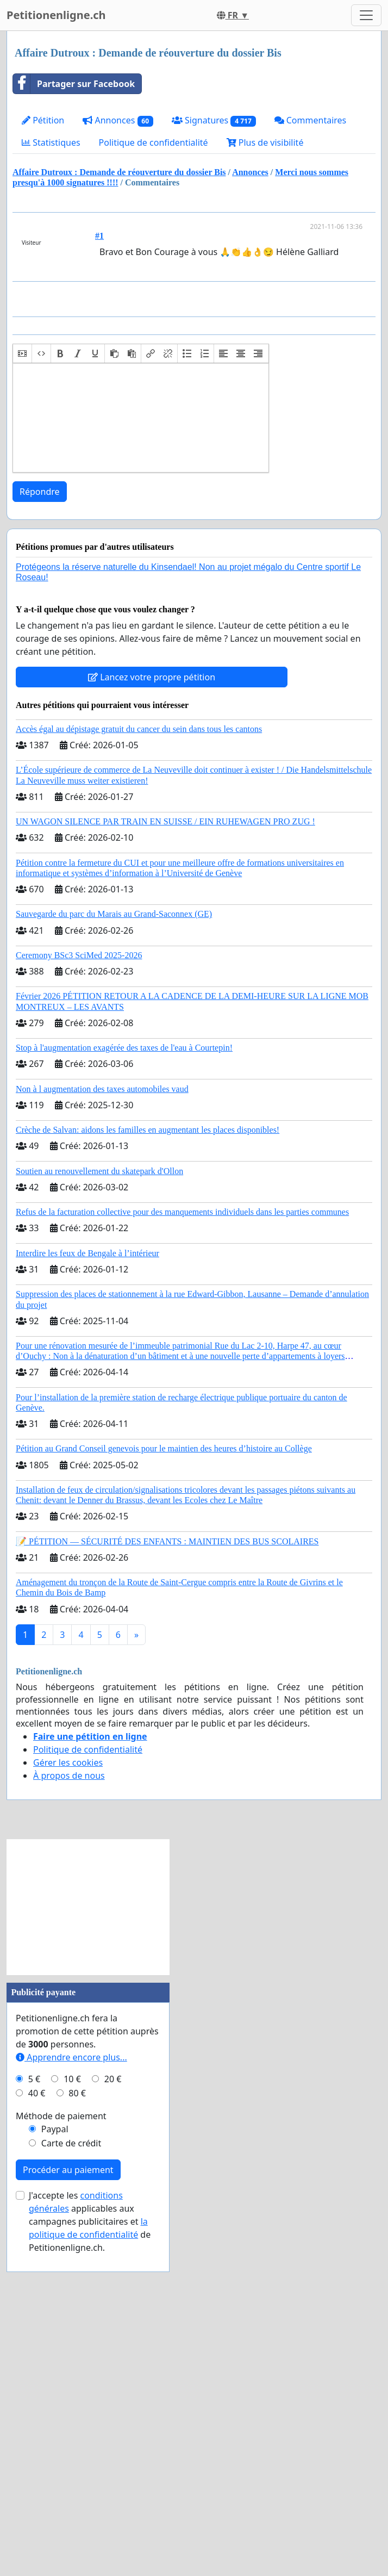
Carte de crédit (71, 2448)
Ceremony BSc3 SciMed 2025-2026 (79, 1259)
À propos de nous (69, 2080)
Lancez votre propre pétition (151, 982)
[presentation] (22, 658)
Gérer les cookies (68, 2067)
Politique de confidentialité (153, 142)
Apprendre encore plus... (71, 2362)
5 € (34, 2383)
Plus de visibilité (265, 142)
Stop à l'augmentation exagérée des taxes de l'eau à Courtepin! (124, 1352)
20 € (113, 2383)
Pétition (43, 120)
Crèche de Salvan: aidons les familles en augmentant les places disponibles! (147, 1434)
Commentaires (310, 120)
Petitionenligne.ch (56, 15)
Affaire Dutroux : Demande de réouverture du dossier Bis (119, 172)
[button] (22, 658)
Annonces (118, 120)
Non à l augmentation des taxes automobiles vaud (102, 1393)
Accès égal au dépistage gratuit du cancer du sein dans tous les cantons (139, 1033)
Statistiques (51, 142)
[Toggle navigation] (366, 15)
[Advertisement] (196, 375)
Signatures (214, 120)
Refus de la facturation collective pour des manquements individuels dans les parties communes (182, 1516)
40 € (37, 2398)
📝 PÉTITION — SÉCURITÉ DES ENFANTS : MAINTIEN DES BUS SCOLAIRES (167, 1846)
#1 (99, 235)
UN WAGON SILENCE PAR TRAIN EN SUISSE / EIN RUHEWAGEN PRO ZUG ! (165, 1126)
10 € (72, 2383)
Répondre (40, 796)
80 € (77, 2398)
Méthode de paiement (61, 2420)
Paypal (54, 2434)
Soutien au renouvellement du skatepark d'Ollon (99, 1475)
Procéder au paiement (68, 2474)
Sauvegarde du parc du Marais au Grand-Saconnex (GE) (114, 1218)
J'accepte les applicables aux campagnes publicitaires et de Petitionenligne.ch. (90, 2526)
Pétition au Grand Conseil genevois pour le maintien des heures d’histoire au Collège (164, 1753)
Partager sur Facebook (74, 84)
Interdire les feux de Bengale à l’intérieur (87, 1557)
